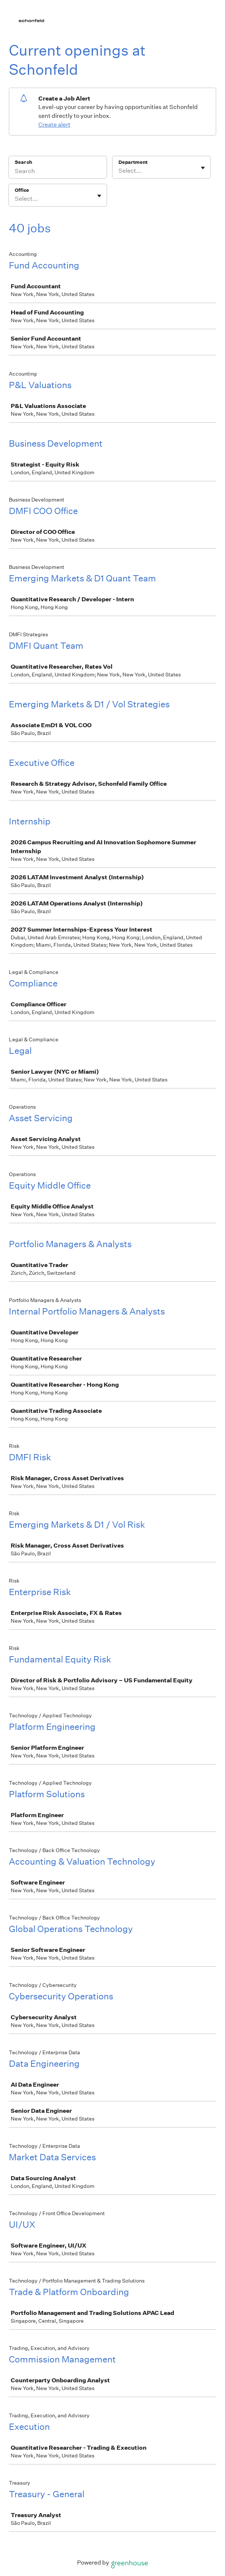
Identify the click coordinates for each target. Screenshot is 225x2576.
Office (22, 190)
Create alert (54, 124)
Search (23, 162)
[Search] (58, 172)
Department (133, 162)
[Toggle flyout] (202, 167)
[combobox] (119, 171)
